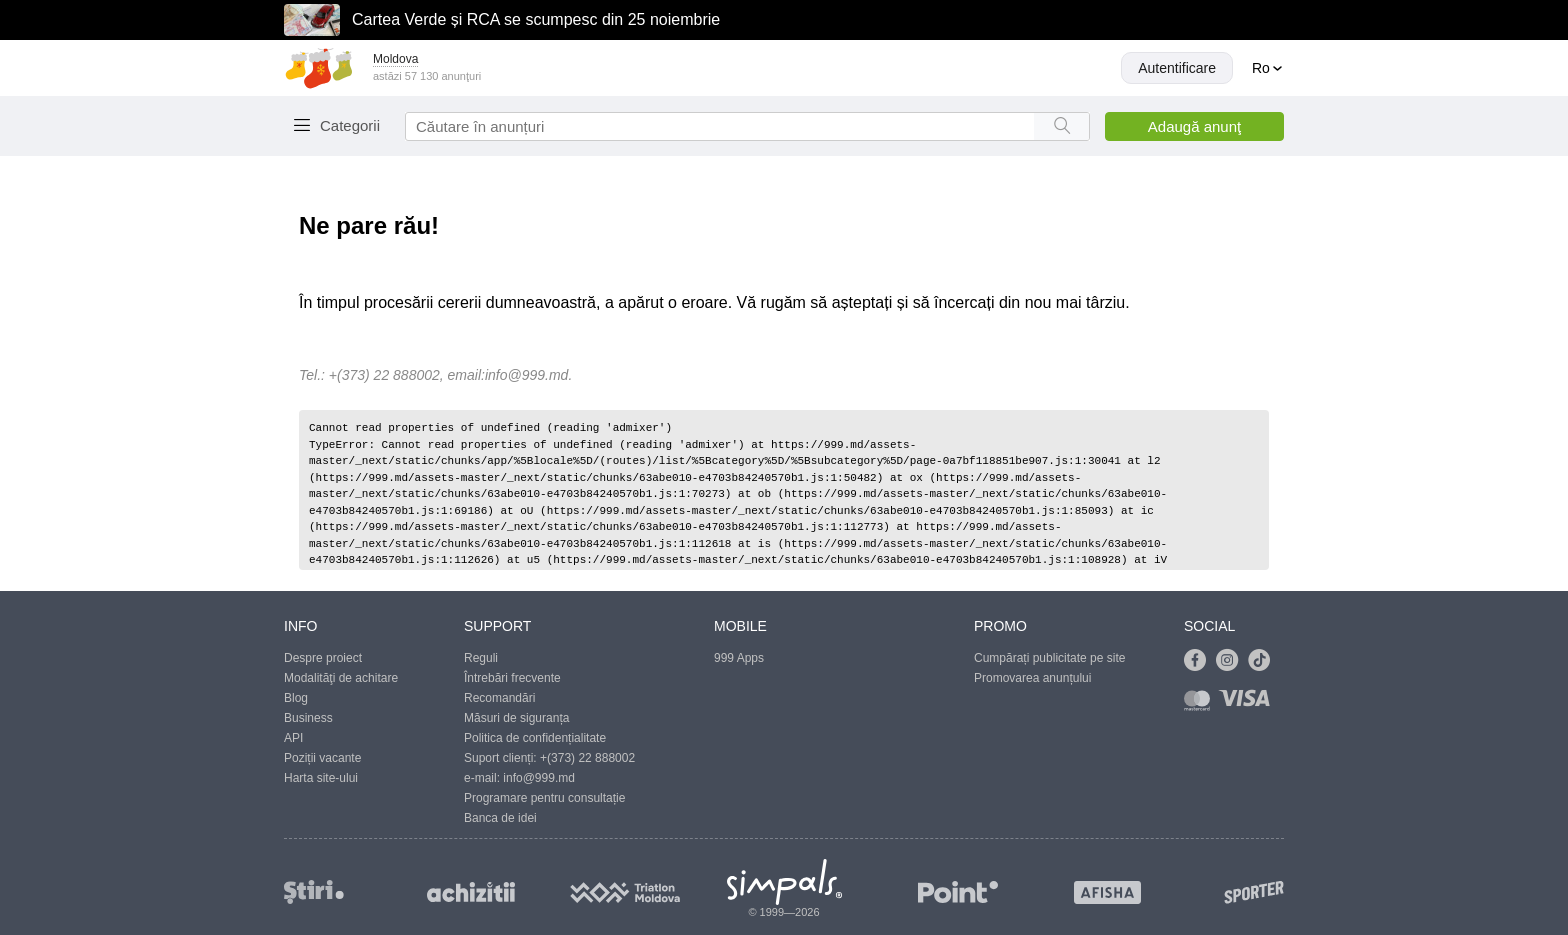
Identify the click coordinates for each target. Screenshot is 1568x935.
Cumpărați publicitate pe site (1049, 658)
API (293, 738)
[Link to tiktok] (1264, 661)
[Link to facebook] (1200, 661)
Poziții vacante (322, 758)
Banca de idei (500, 818)
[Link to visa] (1249, 704)
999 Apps (739, 658)
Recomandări (499, 698)
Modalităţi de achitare (341, 678)
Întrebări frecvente (512, 678)
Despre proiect (323, 658)
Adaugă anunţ (1194, 126)
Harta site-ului (321, 778)
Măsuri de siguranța (516, 718)
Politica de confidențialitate (535, 738)
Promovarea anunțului (1032, 678)
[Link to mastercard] (1201, 704)
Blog (296, 698)
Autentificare (1177, 68)
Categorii (350, 125)
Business (308, 718)
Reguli (481, 658)
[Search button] (1061, 126)
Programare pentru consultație (544, 798)
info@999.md (526, 375)
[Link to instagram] (1232, 661)
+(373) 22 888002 (587, 758)
